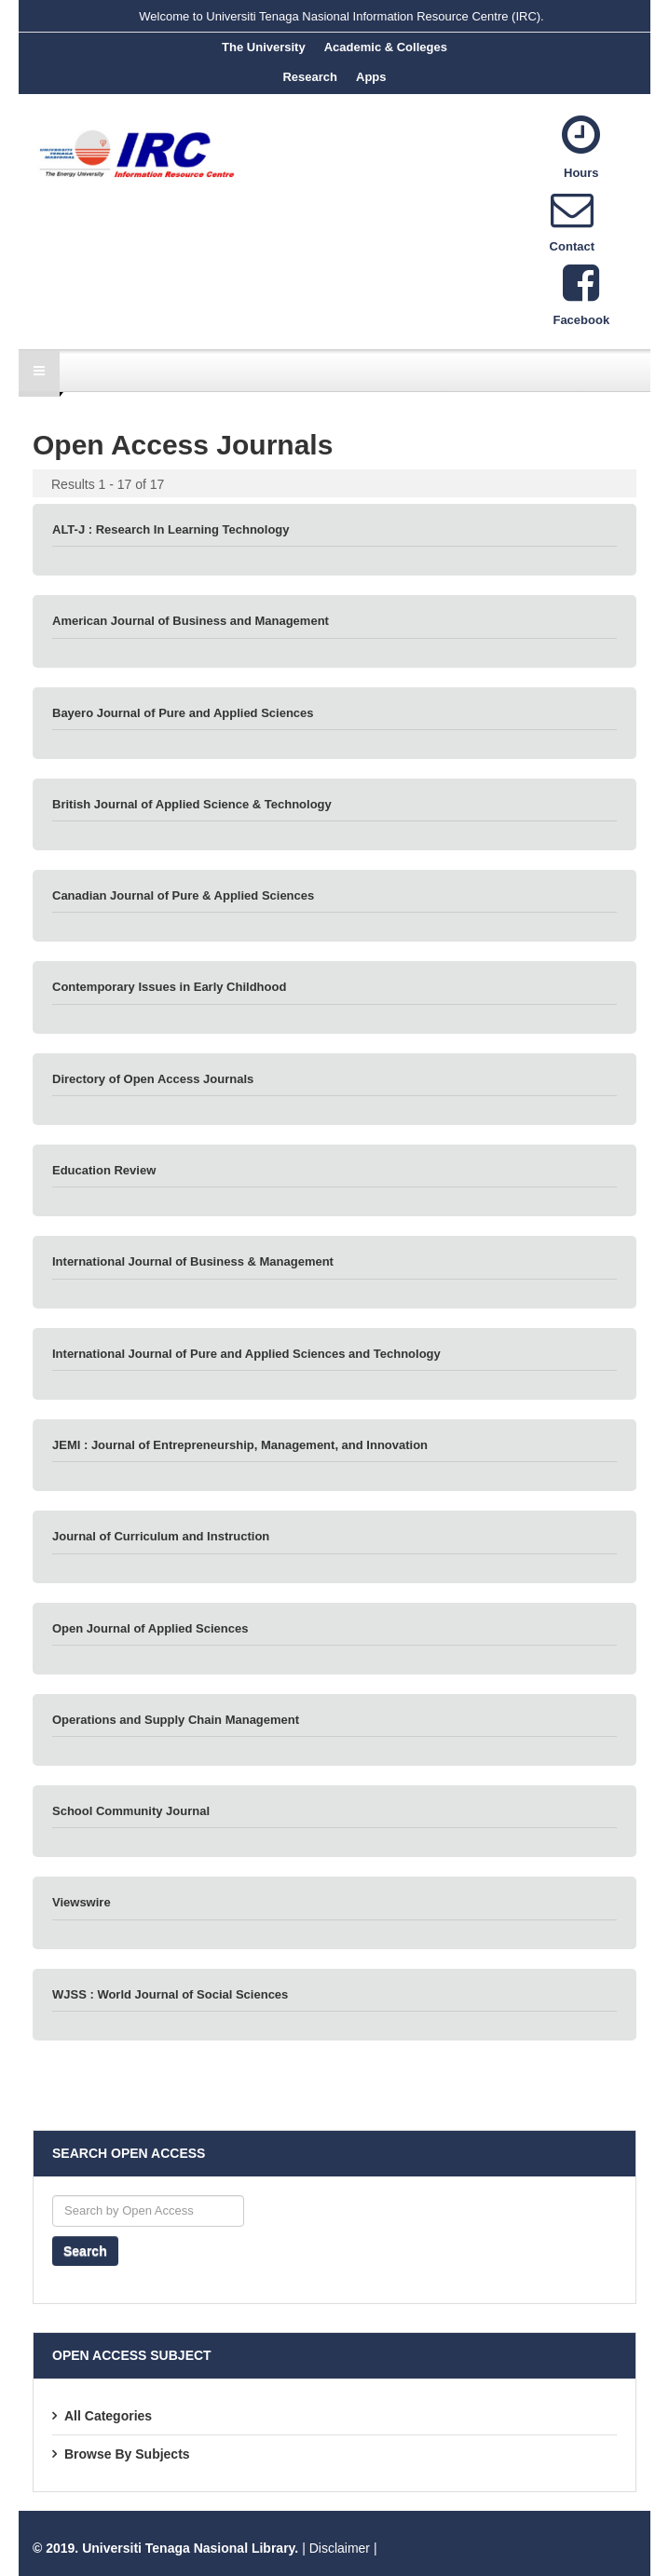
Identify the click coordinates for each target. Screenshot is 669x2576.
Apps (371, 77)
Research (309, 77)
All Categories (108, 2415)
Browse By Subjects (127, 2454)
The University (264, 47)
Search (85, 2251)
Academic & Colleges (385, 47)
